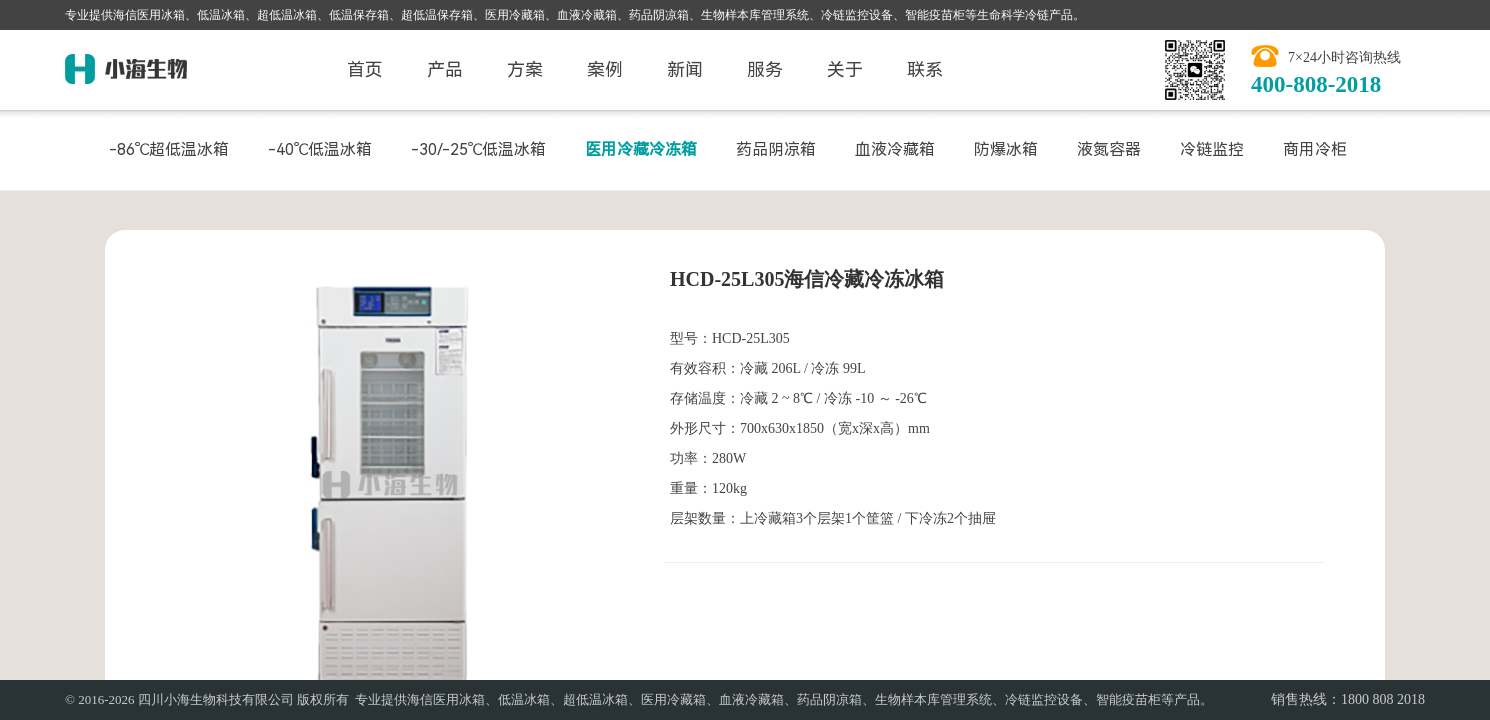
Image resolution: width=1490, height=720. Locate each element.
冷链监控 (1212, 149)
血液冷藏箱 (895, 149)
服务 (765, 69)
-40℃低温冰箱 (320, 149)
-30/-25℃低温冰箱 (478, 149)
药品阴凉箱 (776, 149)
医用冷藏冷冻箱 (641, 149)
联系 (925, 69)
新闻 (685, 69)
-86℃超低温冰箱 (169, 149)
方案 (525, 69)
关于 (845, 69)
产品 (445, 69)
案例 (605, 69)
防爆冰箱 (1006, 149)
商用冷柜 (1315, 149)
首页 (365, 69)
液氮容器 (1109, 149)
